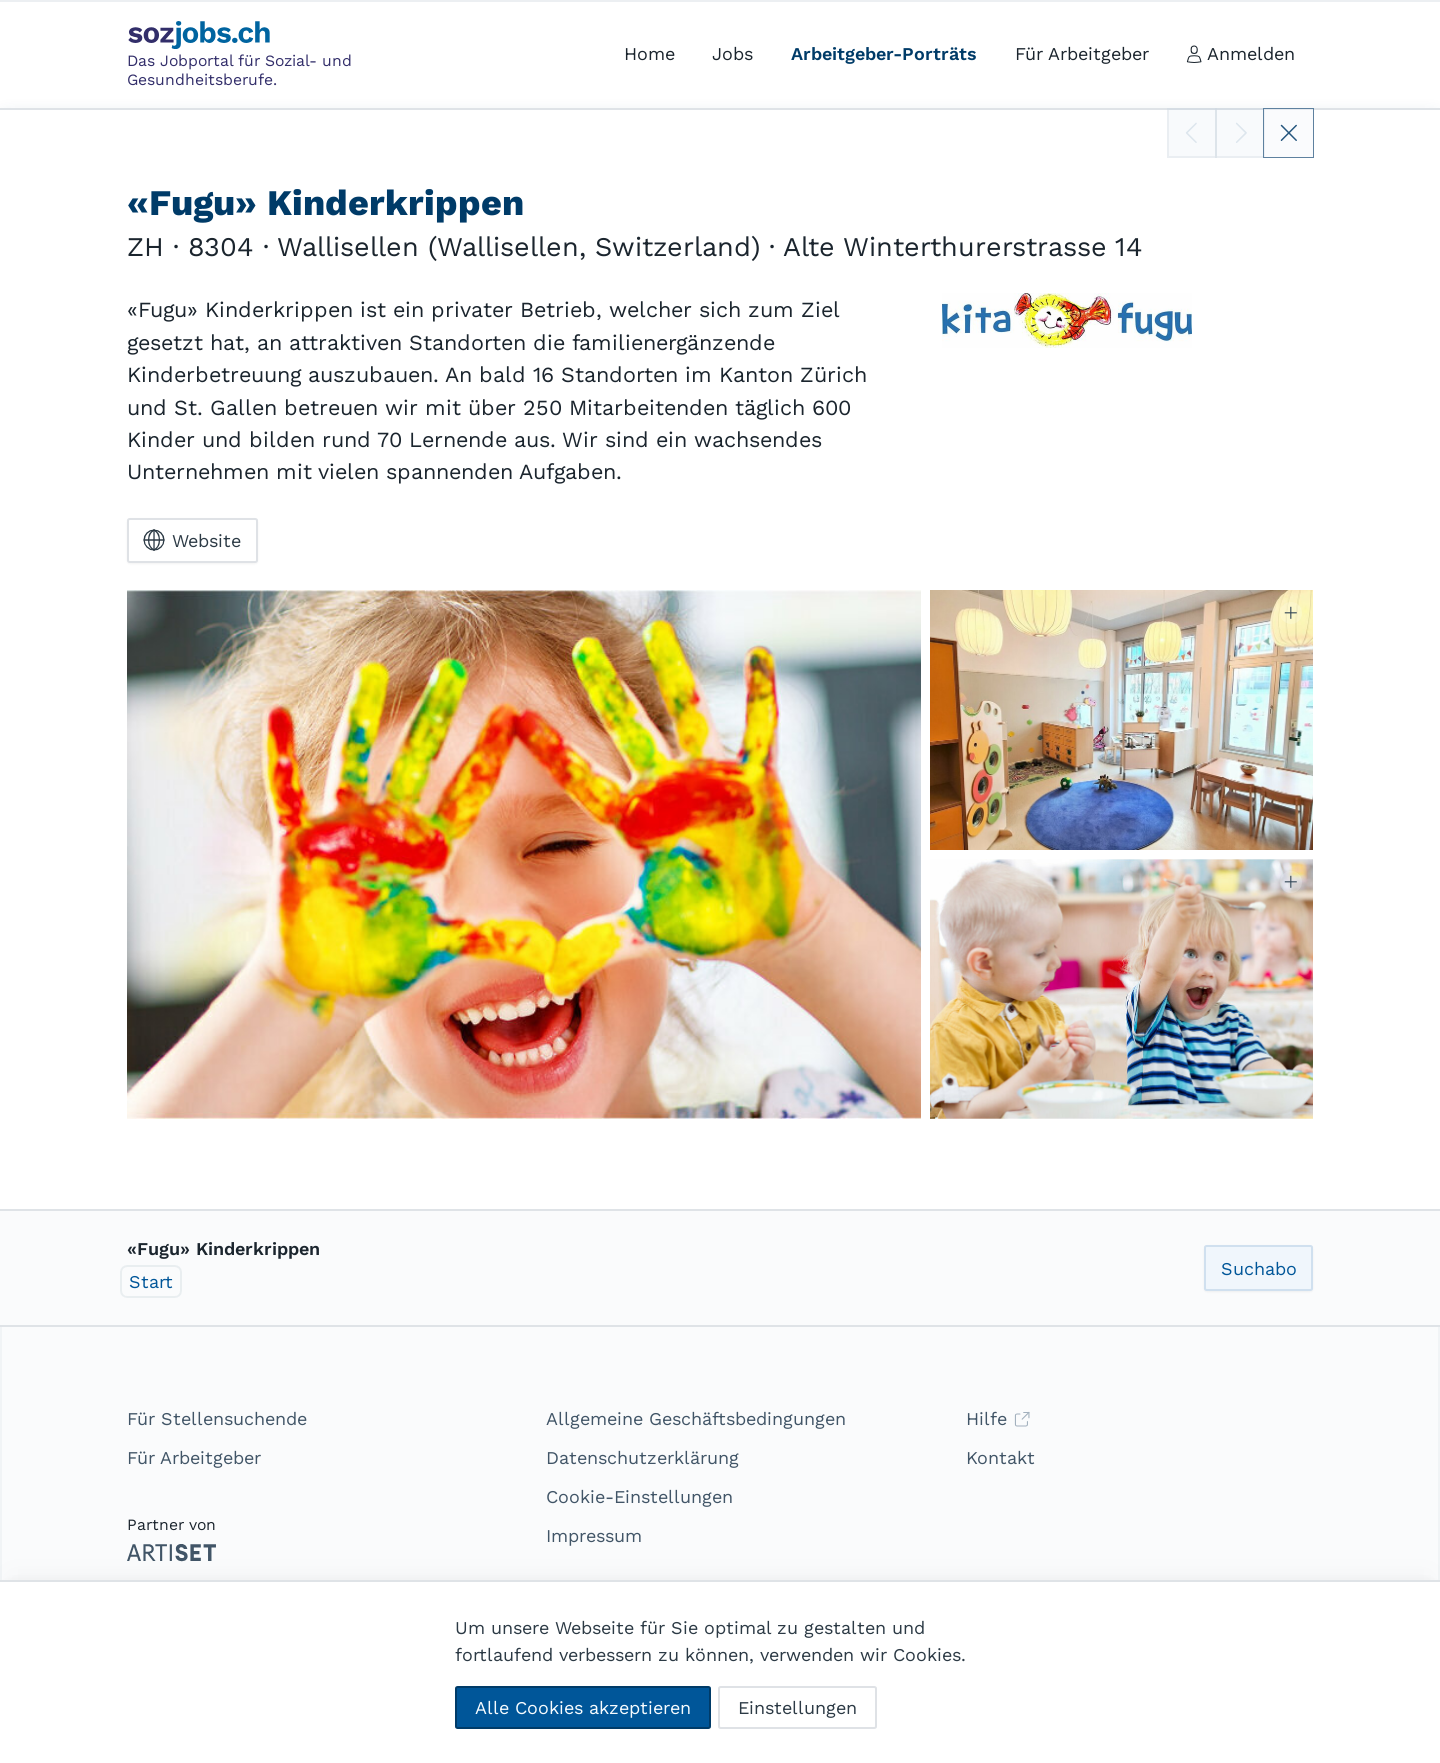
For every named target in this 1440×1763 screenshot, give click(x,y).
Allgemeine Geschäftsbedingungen (696, 1418)
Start (151, 1281)
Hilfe (998, 1418)
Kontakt (1000, 1457)
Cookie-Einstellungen (639, 1496)
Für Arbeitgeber (194, 1457)
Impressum (594, 1535)
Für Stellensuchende (217, 1418)
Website (192, 540)
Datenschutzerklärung (642, 1457)
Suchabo (1259, 1268)
